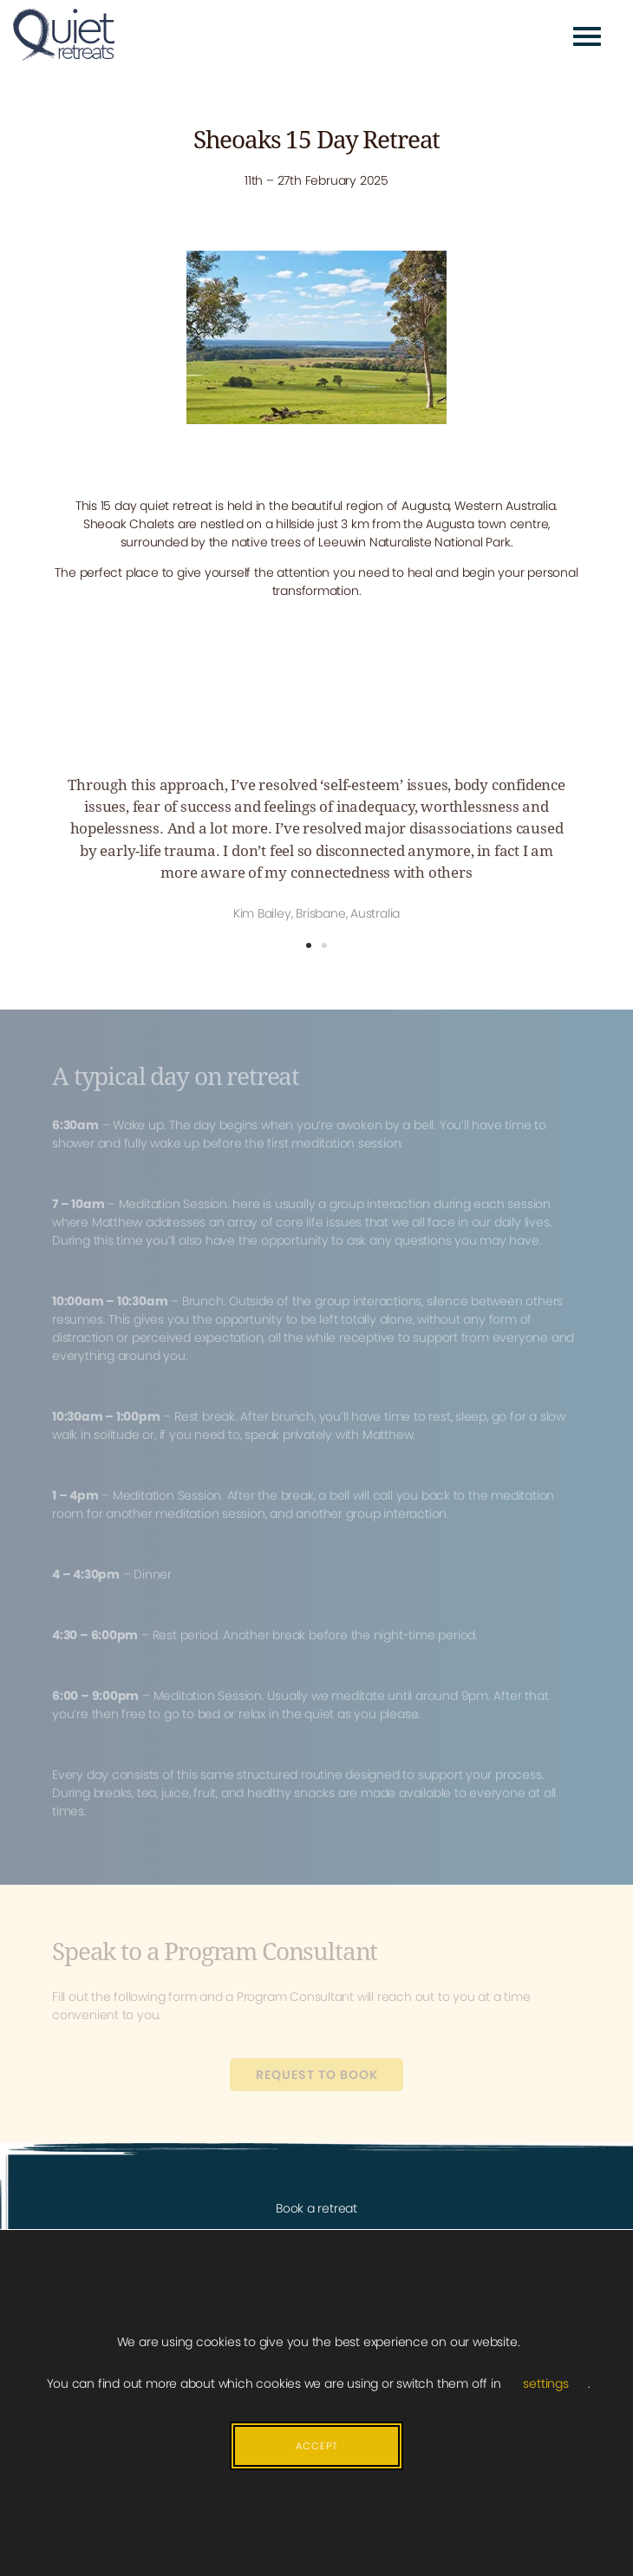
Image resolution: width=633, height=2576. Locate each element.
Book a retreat (316, 2208)
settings (545, 2383)
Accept (317, 2446)
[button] (308, 945)
